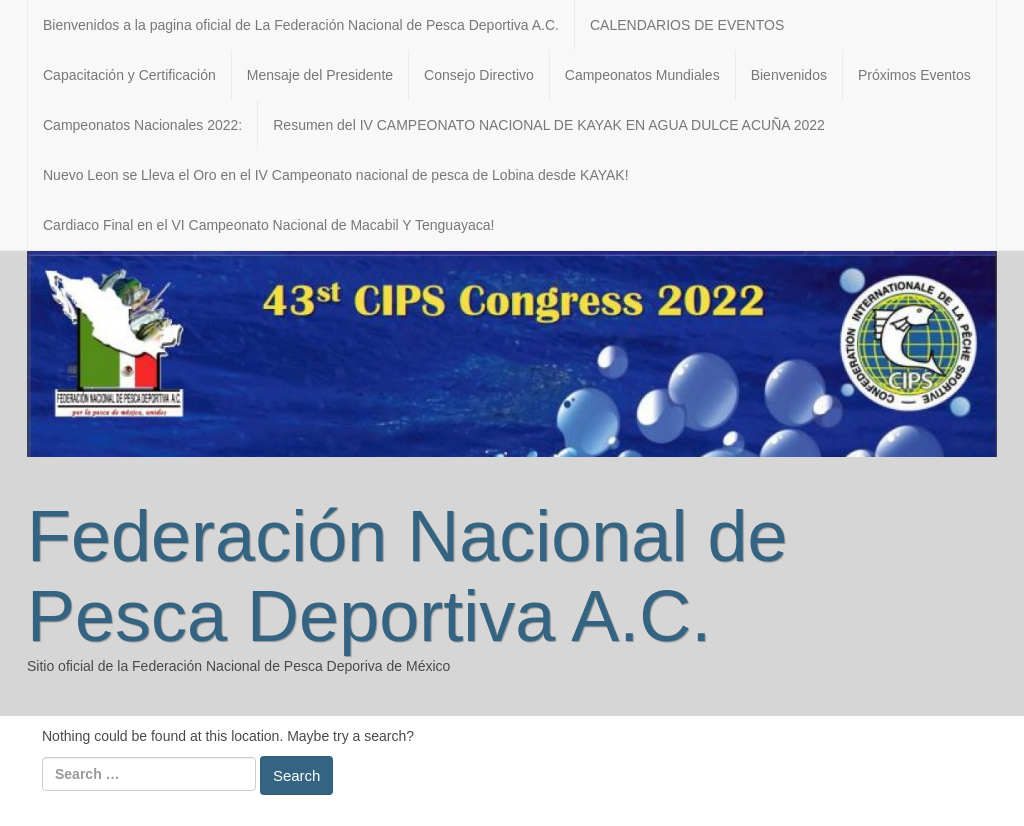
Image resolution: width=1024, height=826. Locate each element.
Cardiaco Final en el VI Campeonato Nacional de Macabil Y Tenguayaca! (268, 225)
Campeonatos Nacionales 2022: (142, 125)
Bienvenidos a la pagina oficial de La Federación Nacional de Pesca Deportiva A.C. (301, 25)
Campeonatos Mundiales (642, 75)
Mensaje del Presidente (320, 75)
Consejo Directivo (479, 75)
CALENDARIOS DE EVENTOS (687, 25)
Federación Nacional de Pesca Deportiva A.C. (407, 575)
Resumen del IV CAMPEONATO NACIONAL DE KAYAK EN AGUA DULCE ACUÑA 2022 (549, 125)
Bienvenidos (789, 75)
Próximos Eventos (914, 75)
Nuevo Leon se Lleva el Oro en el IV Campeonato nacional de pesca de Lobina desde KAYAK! (336, 175)
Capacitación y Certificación (129, 75)
